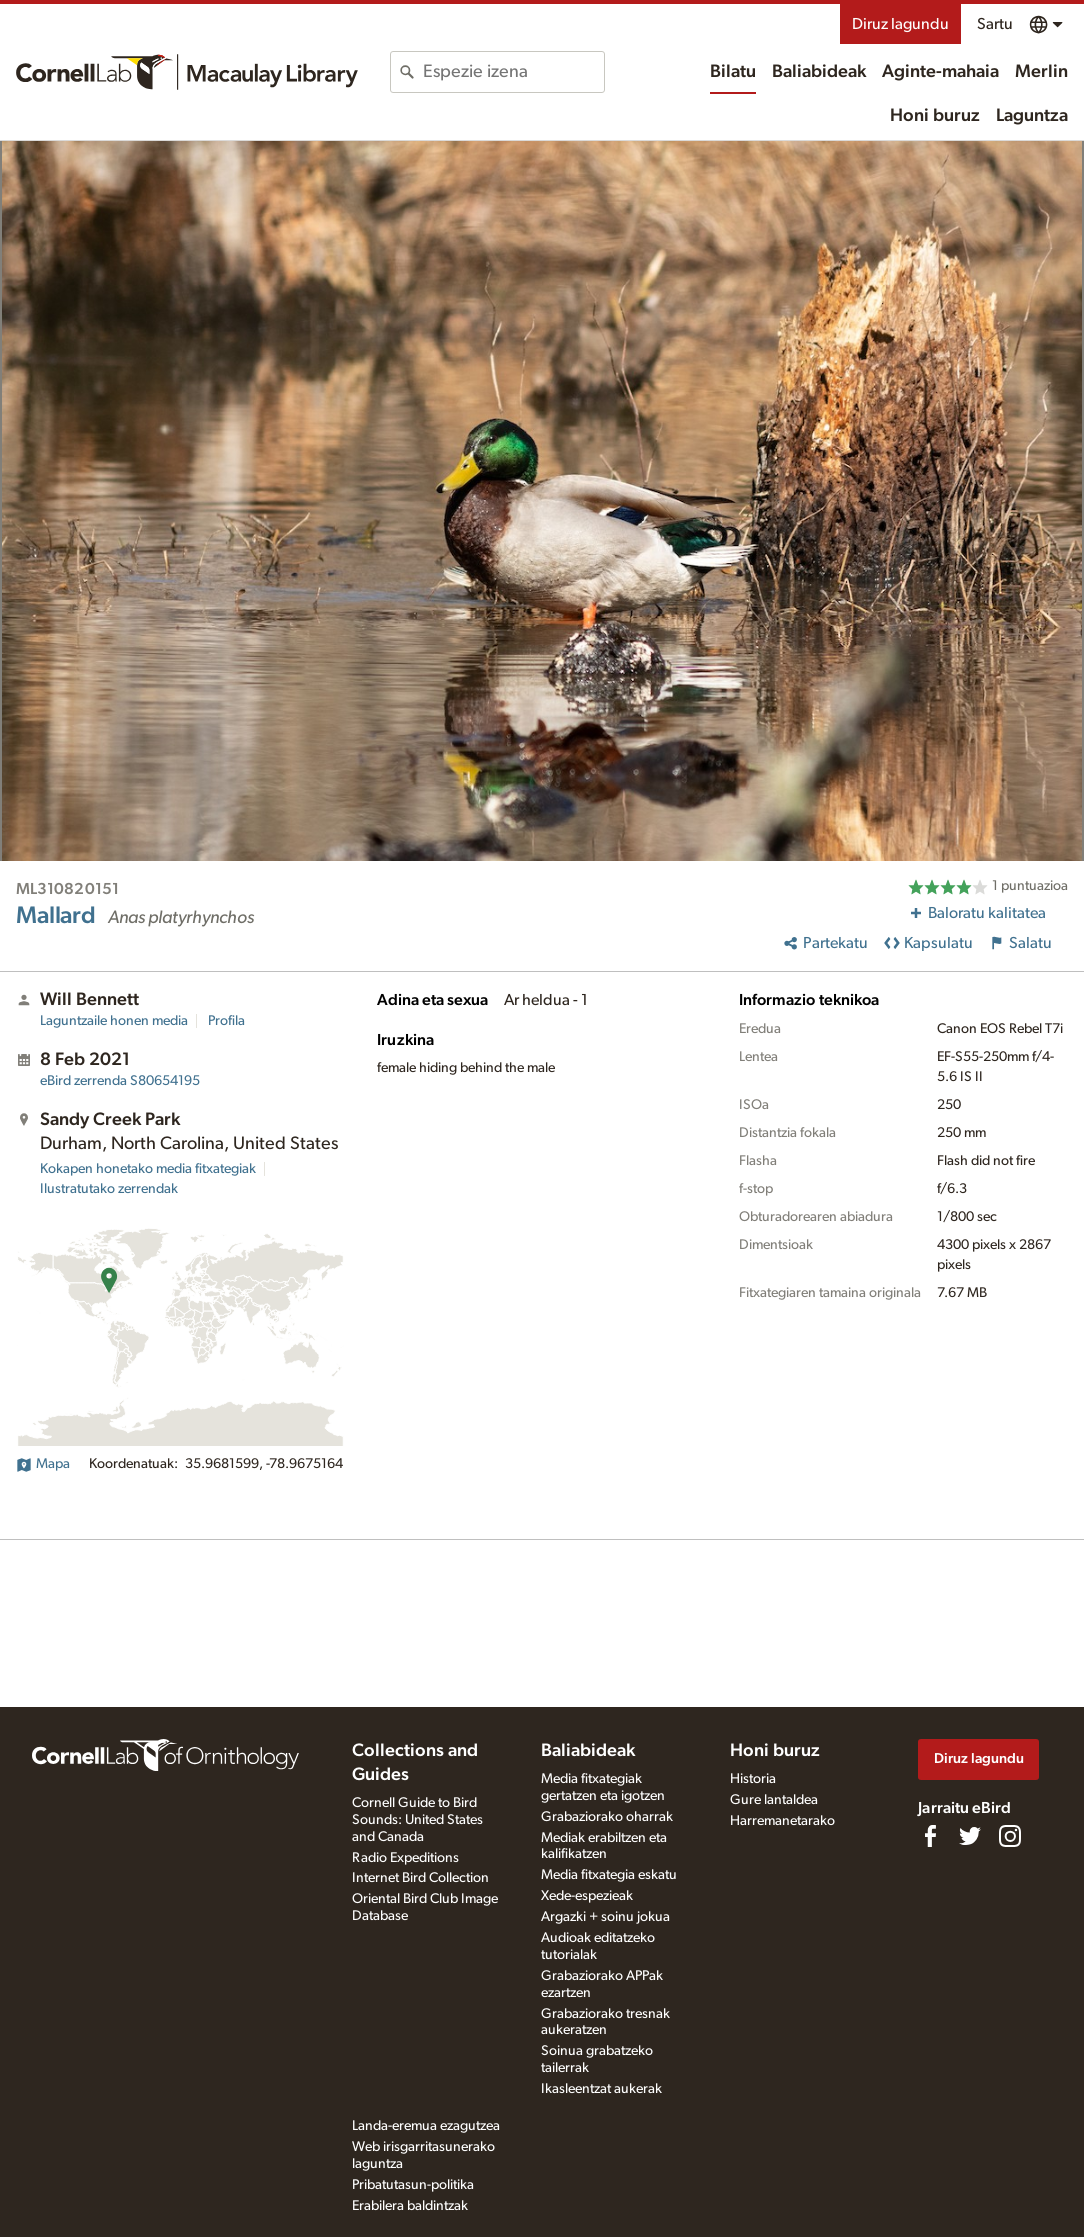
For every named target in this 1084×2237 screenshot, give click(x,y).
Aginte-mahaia (940, 72)
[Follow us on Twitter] (970, 1836)
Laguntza (1032, 116)
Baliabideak (819, 72)
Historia (753, 1779)
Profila (226, 1021)
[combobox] (513, 72)
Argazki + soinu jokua (605, 1917)
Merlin (1041, 72)
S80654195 (120, 1081)
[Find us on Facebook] (930, 1836)
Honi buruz (935, 116)
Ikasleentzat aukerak (601, 2089)
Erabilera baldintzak (410, 2206)
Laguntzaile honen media (114, 1021)
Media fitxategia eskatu (609, 1875)
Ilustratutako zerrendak (109, 1189)
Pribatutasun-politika (413, 2185)
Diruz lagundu (900, 24)
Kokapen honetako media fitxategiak (148, 1169)
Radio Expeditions (405, 1858)
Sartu (995, 24)
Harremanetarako (782, 1821)
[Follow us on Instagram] (1010, 1836)
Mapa (43, 1464)
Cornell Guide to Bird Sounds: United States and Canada (417, 1820)
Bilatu (733, 72)
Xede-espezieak (587, 1896)
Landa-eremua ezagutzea (426, 2126)
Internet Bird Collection (420, 1878)
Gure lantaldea (774, 1800)
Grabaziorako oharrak (607, 1817)
